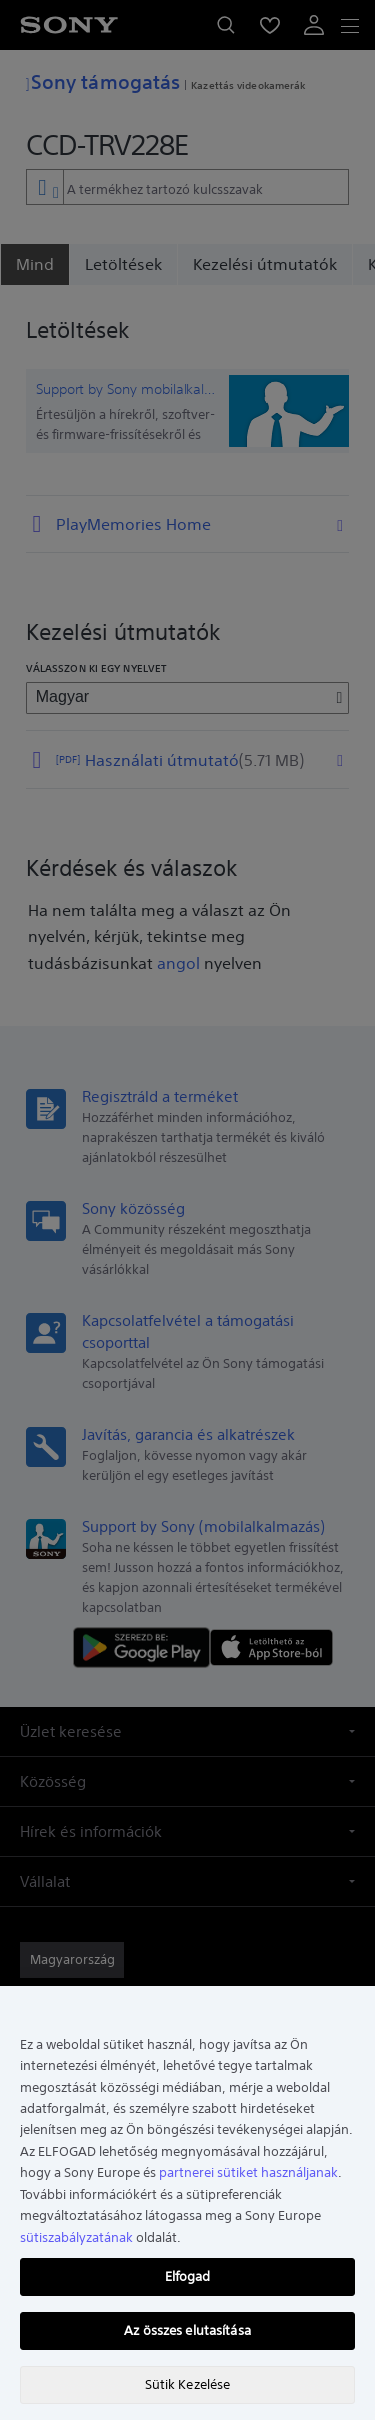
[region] (187, 2203)
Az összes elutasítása (187, 2330)
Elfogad (188, 2276)
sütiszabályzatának (76, 2237)
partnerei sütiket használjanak (248, 2172)
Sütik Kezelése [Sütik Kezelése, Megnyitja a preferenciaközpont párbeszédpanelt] (188, 2384)
